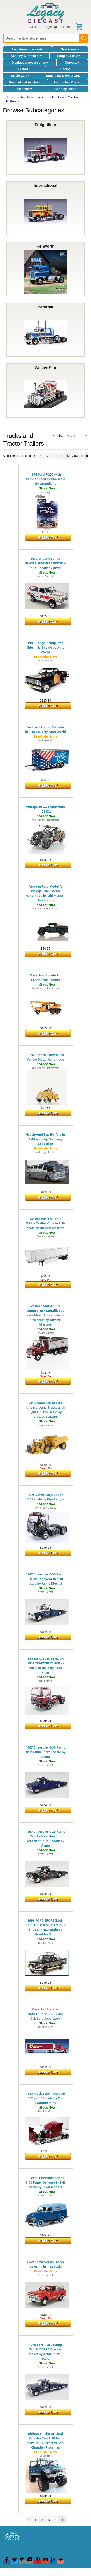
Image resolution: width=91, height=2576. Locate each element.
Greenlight (46, 492)
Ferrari (24, 69)
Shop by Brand (66, 89)
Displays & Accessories (30, 62)
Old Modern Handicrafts (45, 819)
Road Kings (45, 1680)
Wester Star (45, 390)
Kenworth (45, 269)
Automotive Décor (68, 82)
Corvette (72, 62)
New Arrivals (70, 49)
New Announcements (27, 49)
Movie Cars (20, 75)
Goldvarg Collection (46, 1152)
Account (36, 27)
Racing (66, 69)
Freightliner (45, 147)
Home (10, 97)
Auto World (45, 660)
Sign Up (51, 27)
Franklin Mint (45, 1942)
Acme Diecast (45, 576)
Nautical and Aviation (25, 82)
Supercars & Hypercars (63, 75)
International (45, 208)
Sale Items (23, 89)
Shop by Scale (68, 56)
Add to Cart (48, 537)
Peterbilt (45, 330)
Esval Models (45, 2195)
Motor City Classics (45, 1507)
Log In (65, 27)
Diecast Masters (45, 1236)
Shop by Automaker (26, 56)
